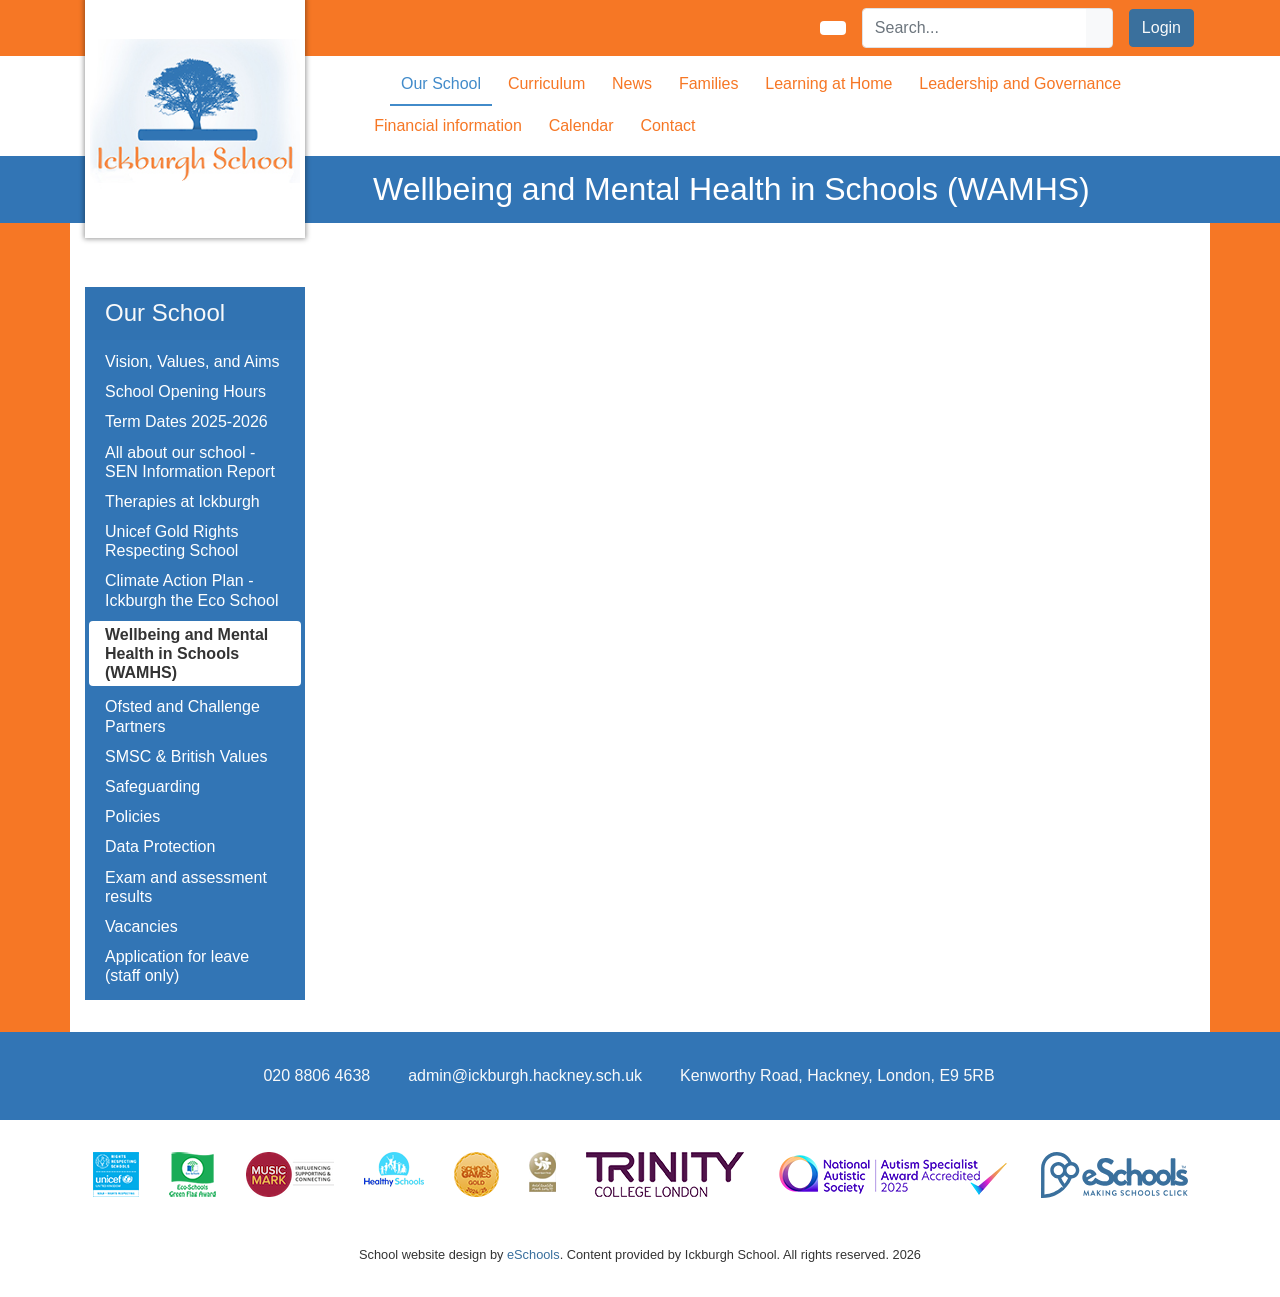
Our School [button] (441, 83)
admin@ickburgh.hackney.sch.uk (525, 1075)
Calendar (581, 125)
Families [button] (709, 83)
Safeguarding (152, 786)
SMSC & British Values (186, 756)
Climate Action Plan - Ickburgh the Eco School (191, 590)
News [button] (632, 83)
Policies (132, 816)
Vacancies (141, 926)
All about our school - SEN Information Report (190, 462)
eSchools (533, 1254)
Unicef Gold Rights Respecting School (171, 541)
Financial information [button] (448, 125)
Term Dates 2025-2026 (186, 421)
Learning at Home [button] (828, 83)
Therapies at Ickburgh (182, 501)
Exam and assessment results (186, 887)
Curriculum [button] (546, 83)
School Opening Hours (185, 391)
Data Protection (160, 846)
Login (1161, 27)
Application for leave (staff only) (177, 966)
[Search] (975, 28)
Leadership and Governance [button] (1020, 83)
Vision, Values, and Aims (192, 361)
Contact (667, 125)
